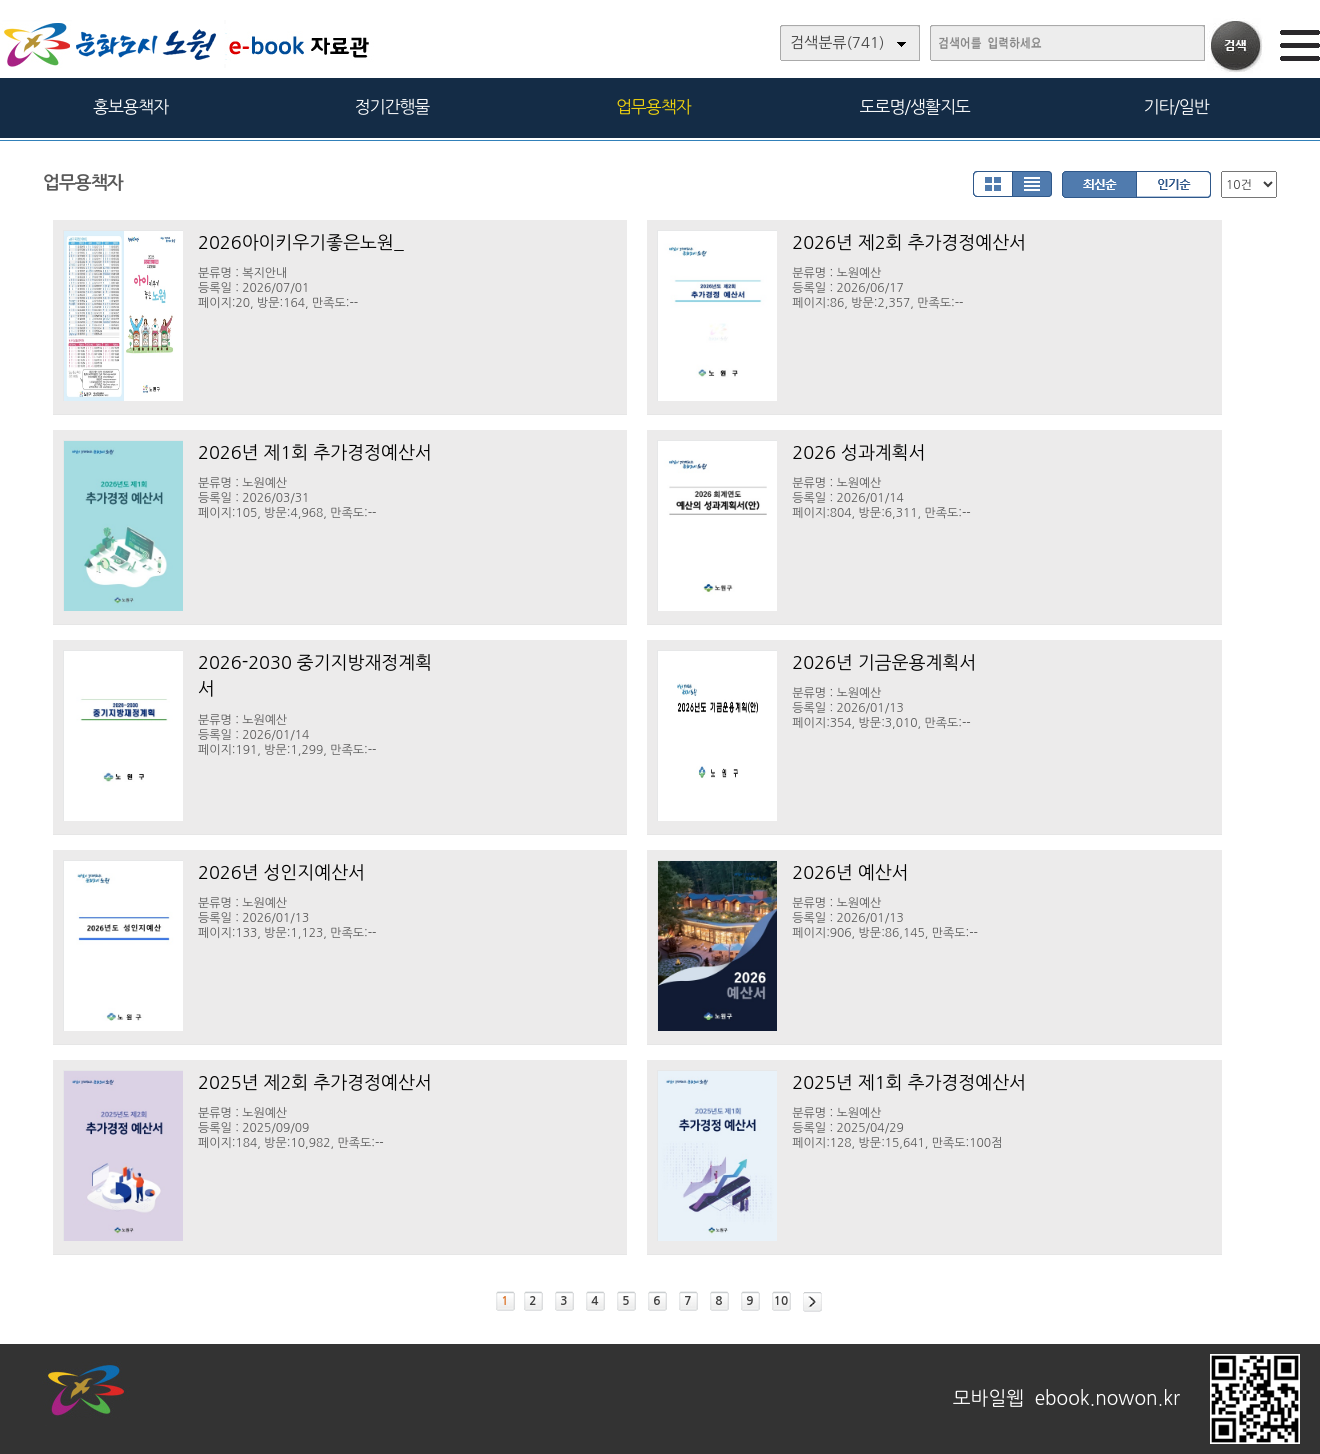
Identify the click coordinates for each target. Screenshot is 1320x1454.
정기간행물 (392, 106)
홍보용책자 (130, 106)
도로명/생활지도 (915, 106)
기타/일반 (1175, 106)
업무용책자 (653, 106)
